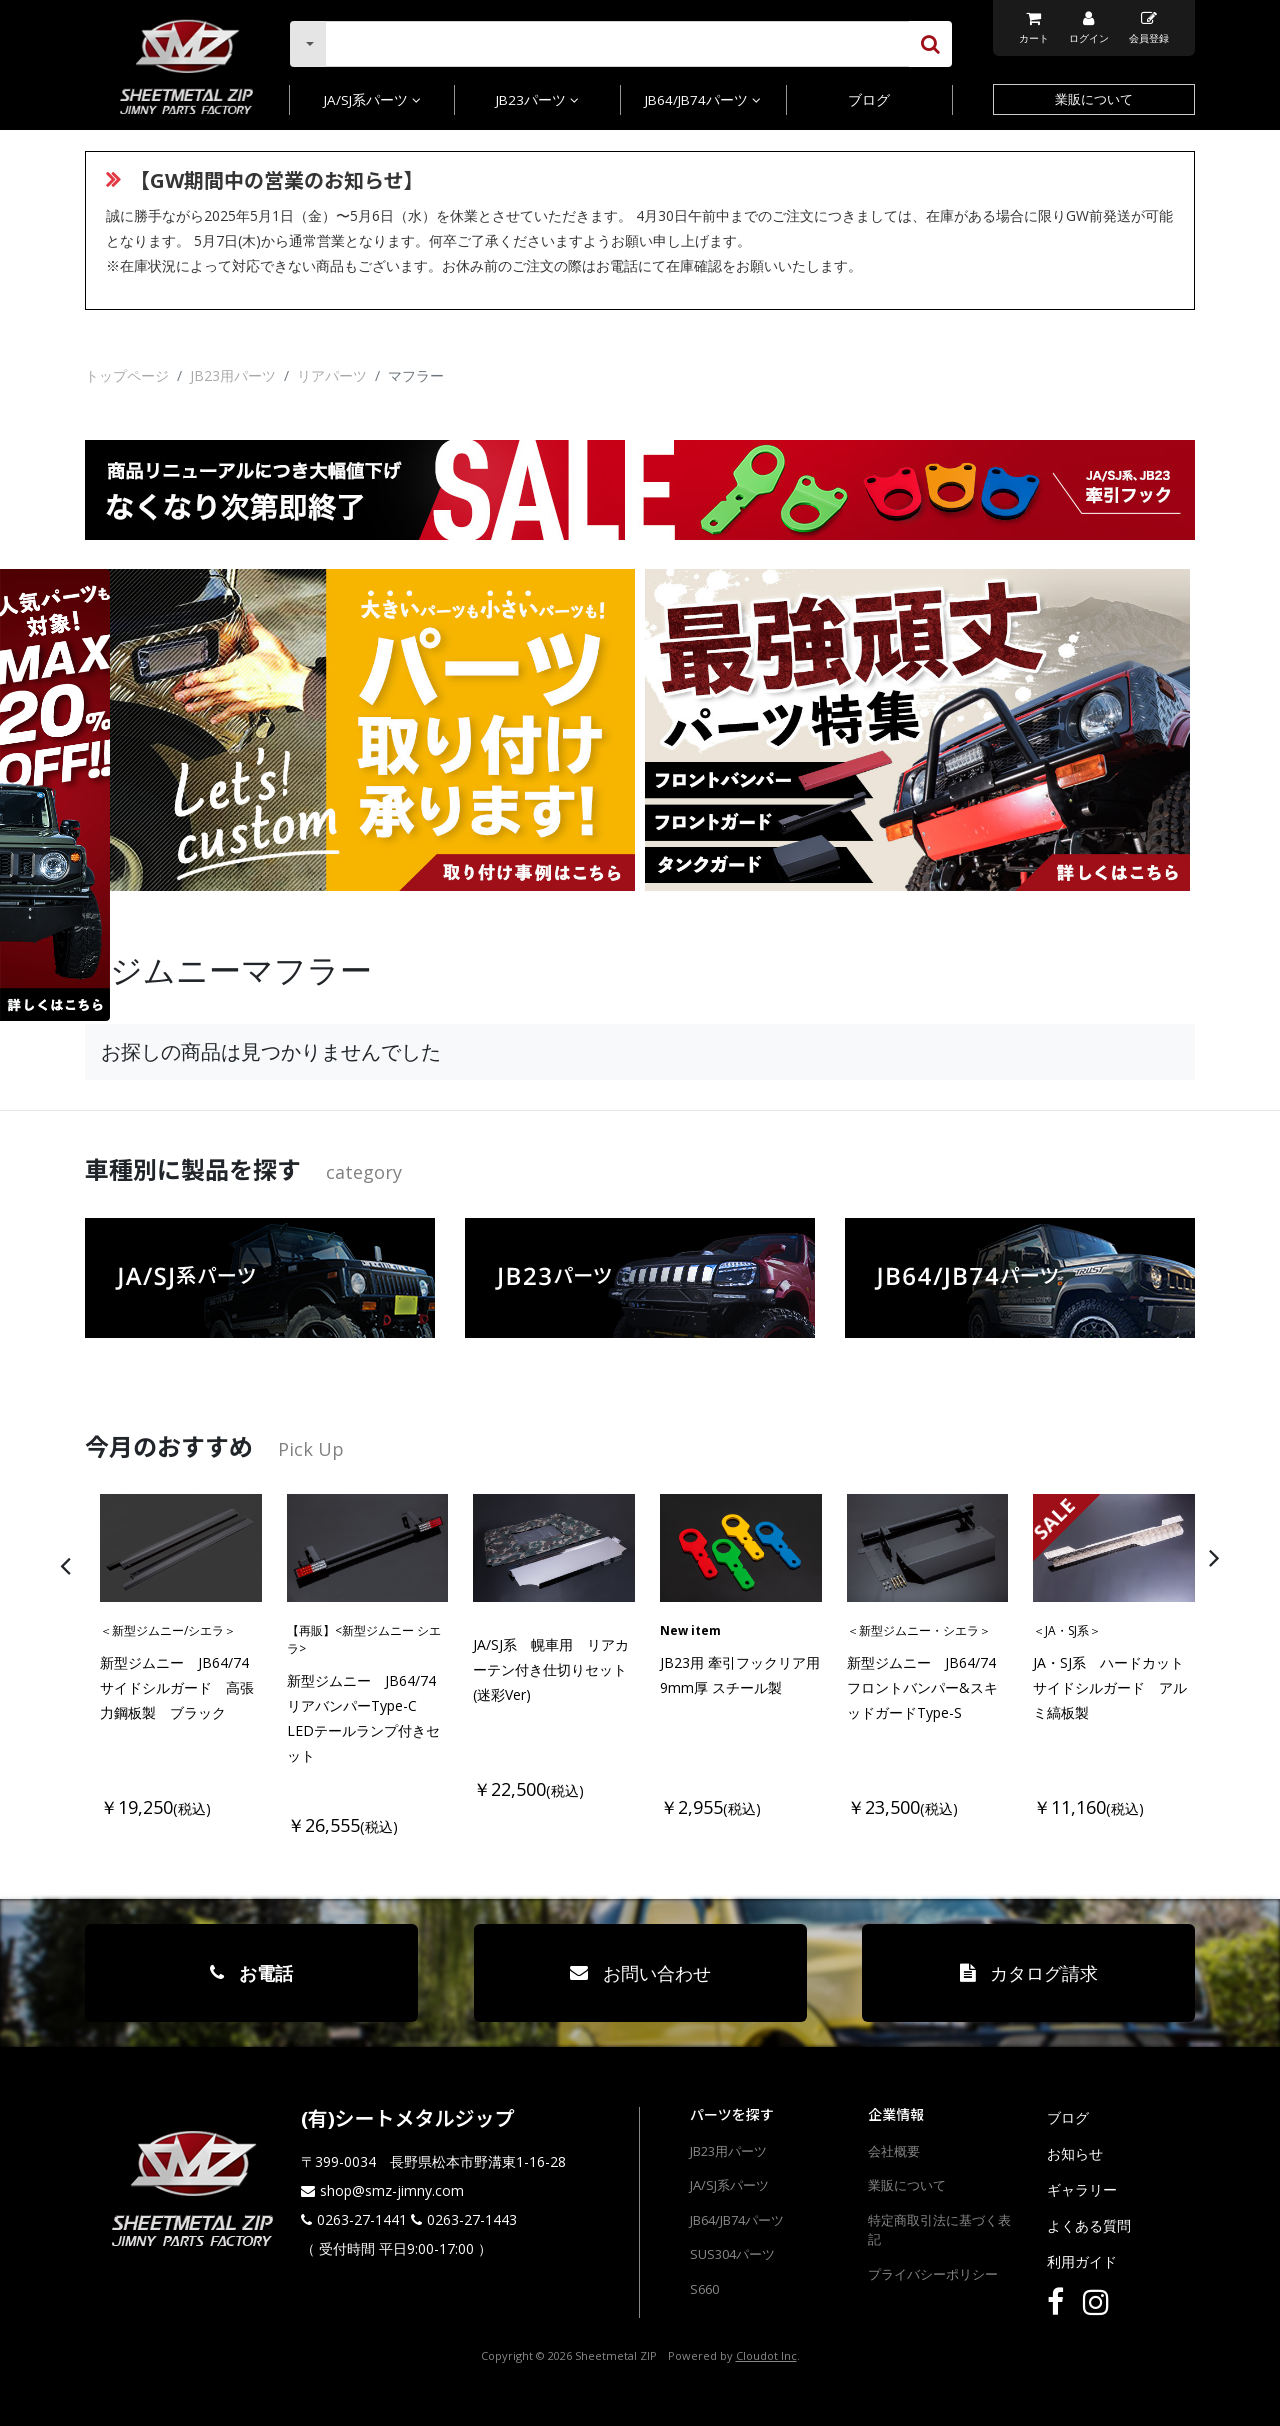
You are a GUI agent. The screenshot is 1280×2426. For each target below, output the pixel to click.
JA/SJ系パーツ (372, 100)
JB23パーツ (537, 100)
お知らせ (1075, 2153)
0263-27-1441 (362, 2219)
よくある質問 (1089, 2225)
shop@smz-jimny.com (392, 2190)
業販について (1094, 99)
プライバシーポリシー (933, 2274)
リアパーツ (332, 375)
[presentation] (665, 1557)
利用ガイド (1082, 2261)
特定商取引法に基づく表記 (939, 2230)
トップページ (127, 375)
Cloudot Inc (766, 2355)
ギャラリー (1082, 2189)
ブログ (869, 100)
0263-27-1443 (472, 2219)
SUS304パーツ (732, 2254)
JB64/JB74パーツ (703, 100)
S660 (704, 2289)
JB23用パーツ (233, 375)
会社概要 (894, 2151)
